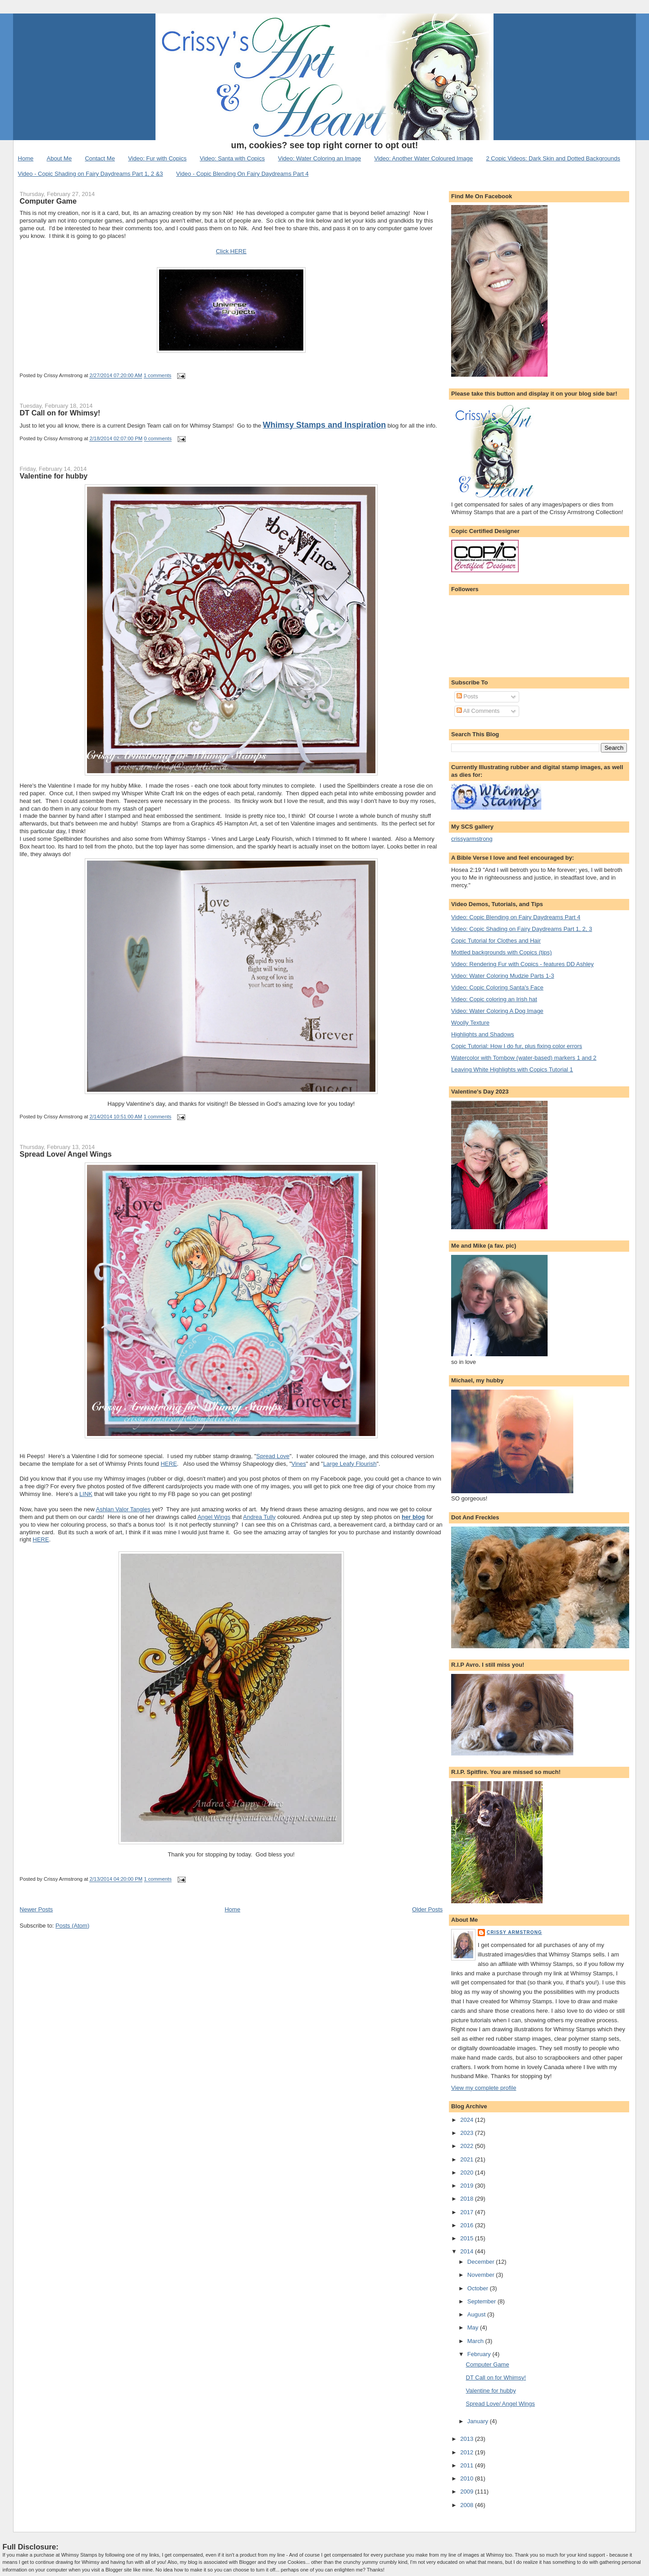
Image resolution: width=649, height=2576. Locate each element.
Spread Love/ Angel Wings (66, 1154)
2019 (467, 2185)
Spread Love (273, 1456)
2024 (467, 2119)
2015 (467, 2238)
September (482, 2301)
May (473, 2327)
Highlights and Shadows (482, 1034)
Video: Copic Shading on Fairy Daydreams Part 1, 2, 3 (521, 929)
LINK (85, 1494)
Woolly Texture (470, 1022)
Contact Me (99, 158)
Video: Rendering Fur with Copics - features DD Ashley (522, 964)
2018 (467, 2198)
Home (26, 158)
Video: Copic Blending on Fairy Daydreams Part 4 (515, 917)
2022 (467, 2146)
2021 (467, 2159)
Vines (299, 1463)
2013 (467, 2438)
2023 (467, 2132)
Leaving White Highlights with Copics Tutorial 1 (512, 1069)
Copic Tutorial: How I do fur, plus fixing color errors (516, 1046)
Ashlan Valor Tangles (123, 1509)
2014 (467, 2251)
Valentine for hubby (54, 476)
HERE (168, 1463)
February (480, 2354)
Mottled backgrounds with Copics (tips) (501, 952)
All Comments (478, 710)
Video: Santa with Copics (232, 158)
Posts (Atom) (72, 1925)
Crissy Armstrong (514, 1932)
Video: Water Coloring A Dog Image (497, 1011)
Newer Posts (36, 1909)
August (477, 2314)
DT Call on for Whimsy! (60, 413)
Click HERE (231, 251)
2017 (467, 2212)
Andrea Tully (259, 1517)
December (481, 2261)
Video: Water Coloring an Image (319, 158)
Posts (467, 696)
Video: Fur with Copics (157, 158)
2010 (467, 2478)
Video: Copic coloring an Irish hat (494, 999)
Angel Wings (213, 1517)
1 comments (158, 375)
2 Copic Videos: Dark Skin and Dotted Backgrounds (553, 158)
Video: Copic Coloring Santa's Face (497, 987)
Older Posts (427, 1909)
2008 (467, 2505)
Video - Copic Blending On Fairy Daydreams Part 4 (242, 173)
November (481, 2274)
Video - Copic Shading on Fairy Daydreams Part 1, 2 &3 (90, 173)
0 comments (158, 439)
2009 (467, 2491)
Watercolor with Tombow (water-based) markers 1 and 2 (523, 1057)
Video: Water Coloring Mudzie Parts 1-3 (502, 975)
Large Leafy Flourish (350, 1463)
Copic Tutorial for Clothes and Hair (496, 940)
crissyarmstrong (472, 838)
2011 (467, 2465)
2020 (467, 2172)
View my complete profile (483, 2087)
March (476, 2341)
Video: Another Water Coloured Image (423, 158)
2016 (467, 2225)
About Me (59, 158)
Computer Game (48, 201)
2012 (467, 2452)
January (478, 2421)
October (478, 2288)
